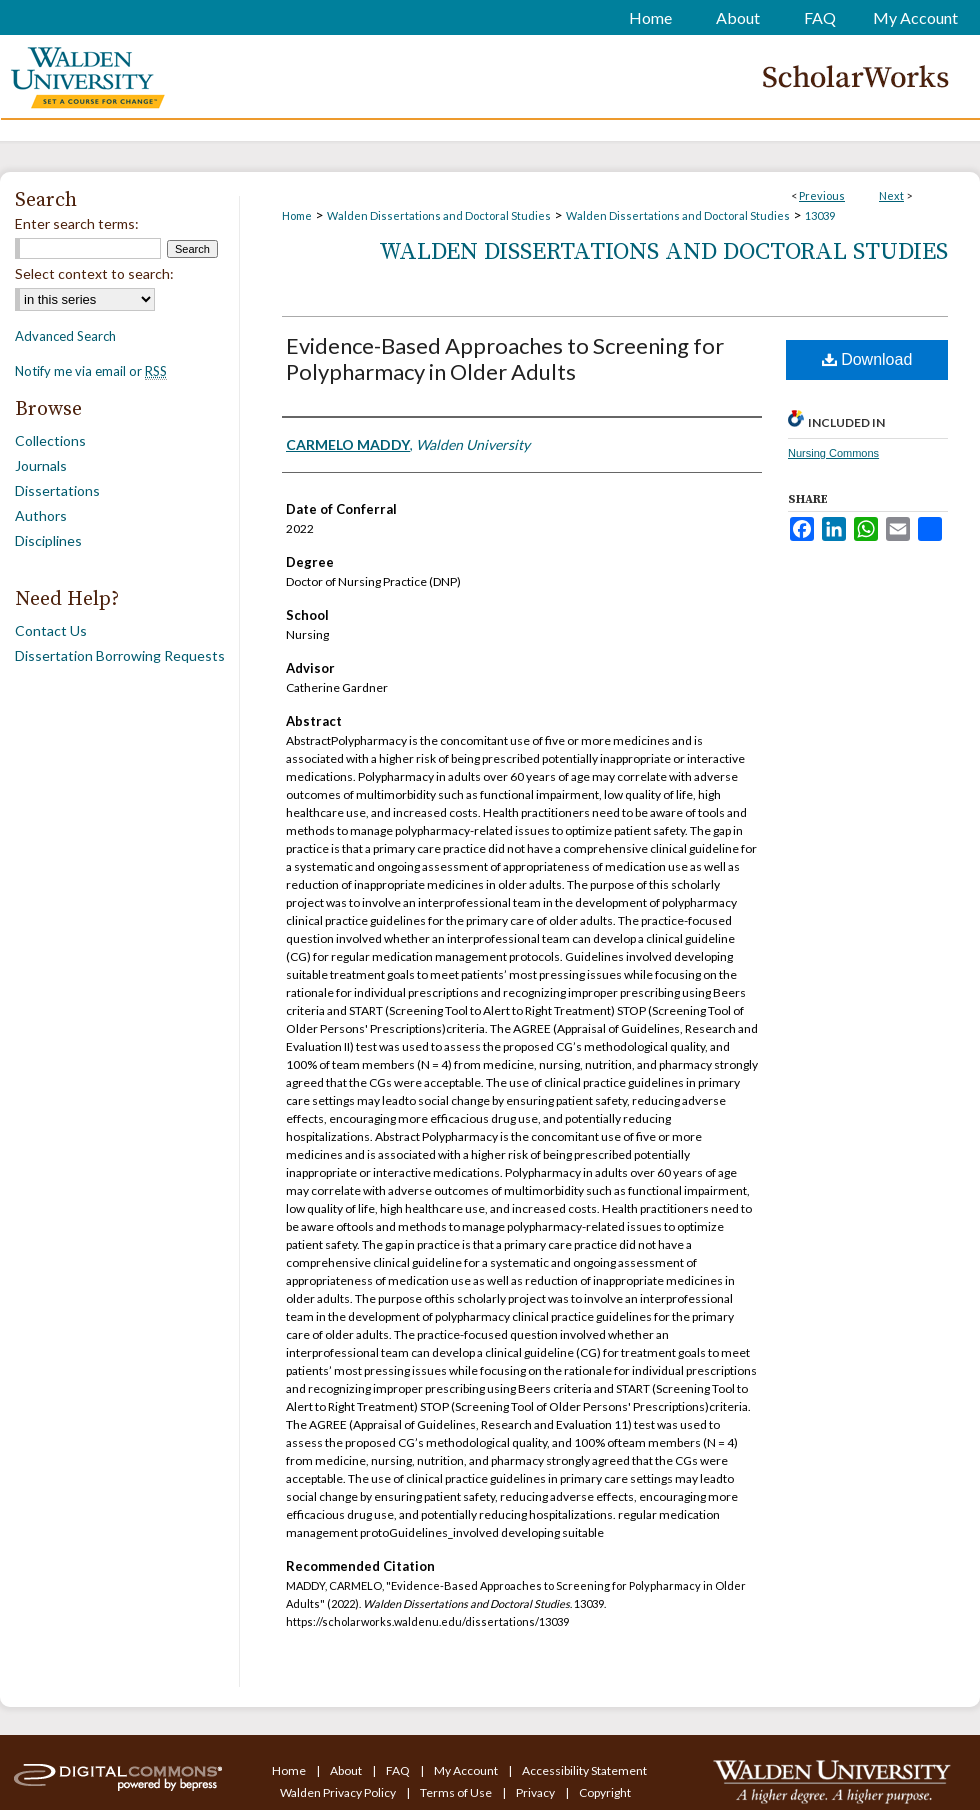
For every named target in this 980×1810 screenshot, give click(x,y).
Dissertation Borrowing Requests (120, 655)
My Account (467, 1770)
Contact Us (51, 630)
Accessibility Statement (584, 1770)
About (347, 1770)
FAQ (399, 1770)
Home (297, 215)
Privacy (536, 1792)
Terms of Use (457, 1792)
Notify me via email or (91, 371)
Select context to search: (94, 273)
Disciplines (48, 540)
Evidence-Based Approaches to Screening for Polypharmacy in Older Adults (505, 358)
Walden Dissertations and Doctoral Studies (439, 215)
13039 (820, 215)
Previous (822, 195)
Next (891, 195)
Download (867, 359)
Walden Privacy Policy (339, 1792)
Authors (41, 515)
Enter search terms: (77, 223)
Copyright (605, 1792)
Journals (41, 465)
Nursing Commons (833, 453)
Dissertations (57, 490)
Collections (50, 440)
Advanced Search (65, 336)
